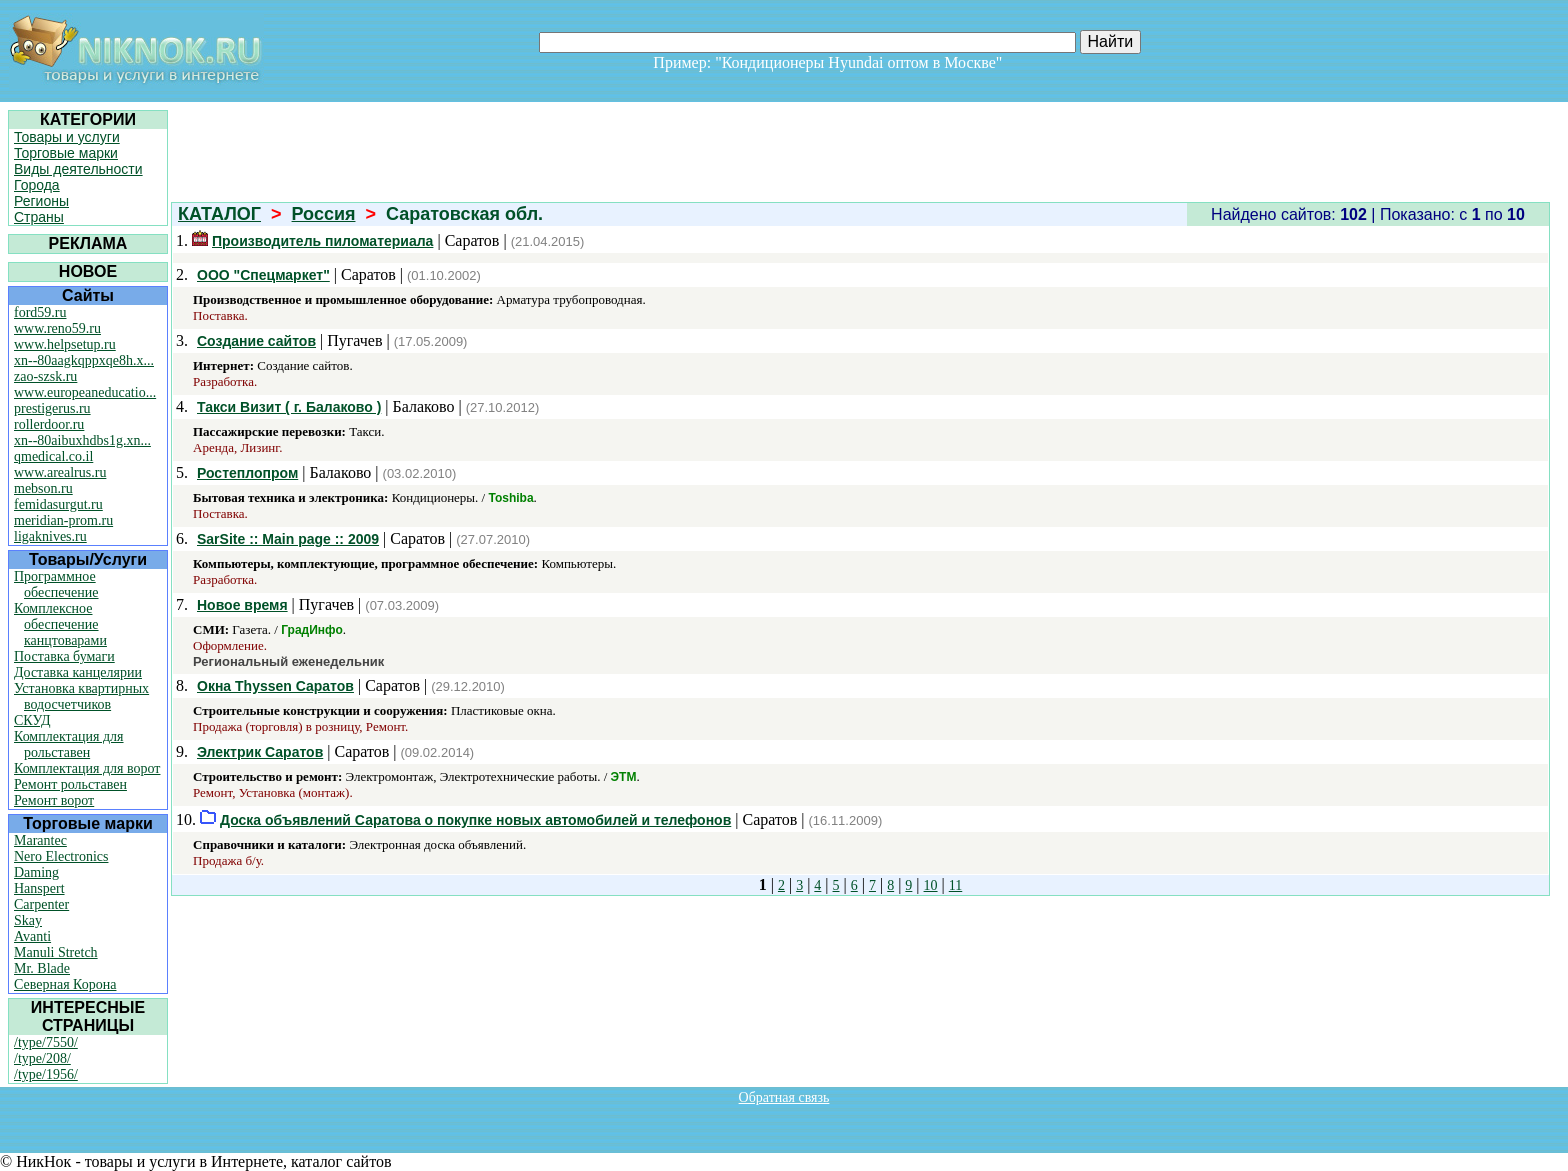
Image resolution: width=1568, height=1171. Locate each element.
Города (37, 185)
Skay (28, 920)
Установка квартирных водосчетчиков (81, 696)
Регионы (41, 201)
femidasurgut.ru (58, 504)
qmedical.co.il (53, 456)
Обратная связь (784, 1097)
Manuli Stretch (56, 952)
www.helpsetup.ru (65, 344)
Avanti (32, 936)
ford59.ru (40, 312)
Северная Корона (65, 984)
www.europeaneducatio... (85, 392)
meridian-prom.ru (63, 520)
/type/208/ (42, 1058)
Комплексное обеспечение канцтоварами (60, 624)
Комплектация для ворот (87, 768)
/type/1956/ (46, 1074)
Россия (324, 214)
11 (955, 885)
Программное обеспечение (56, 584)
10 (931, 885)
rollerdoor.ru (49, 424)
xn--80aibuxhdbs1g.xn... (82, 440)
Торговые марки (66, 153)
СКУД (32, 720)
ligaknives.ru (50, 536)
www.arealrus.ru (60, 472)
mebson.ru (43, 488)
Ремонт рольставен (70, 784)
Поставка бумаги (64, 656)
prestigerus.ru (52, 408)
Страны (39, 217)
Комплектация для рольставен (69, 744)
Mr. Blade (42, 968)
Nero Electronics (61, 856)
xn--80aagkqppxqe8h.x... (84, 360)
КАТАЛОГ (219, 214)
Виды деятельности (78, 169)
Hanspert (39, 888)
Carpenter (41, 904)
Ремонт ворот (54, 800)
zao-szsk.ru (45, 376)
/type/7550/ (46, 1042)
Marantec (40, 840)
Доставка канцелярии (78, 672)
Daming (36, 872)
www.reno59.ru (57, 328)
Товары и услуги (67, 137)
